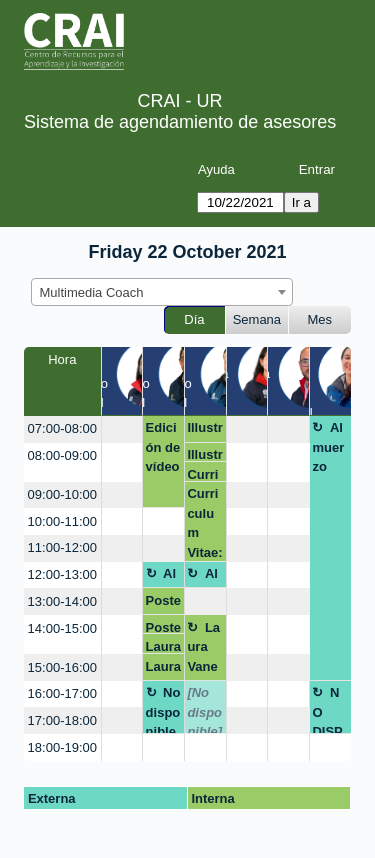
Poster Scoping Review (163, 604)
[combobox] (162, 292)
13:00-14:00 (62, 601)
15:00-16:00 (62, 667)
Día (194, 319)
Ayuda (216, 169)
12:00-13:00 (62, 574)
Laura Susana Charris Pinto (163, 646)
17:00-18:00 (62, 720)
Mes (320, 319)
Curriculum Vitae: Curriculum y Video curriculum (204, 474)
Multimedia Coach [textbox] (92, 292)
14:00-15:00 (62, 628)
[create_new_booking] (122, 429)
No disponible (163, 709)
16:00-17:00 (62, 693)
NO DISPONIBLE (328, 709)
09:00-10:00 (62, 494)
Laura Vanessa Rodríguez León (204, 650)
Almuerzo (328, 447)
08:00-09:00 (62, 455)
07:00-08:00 (62, 428)
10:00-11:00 (62, 521)
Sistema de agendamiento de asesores (180, 122)
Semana (257, 319)
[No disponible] (204, 709)
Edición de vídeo (163, 447)
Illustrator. (204, 431)
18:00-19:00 (62, 747)
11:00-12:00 (62, 547)
